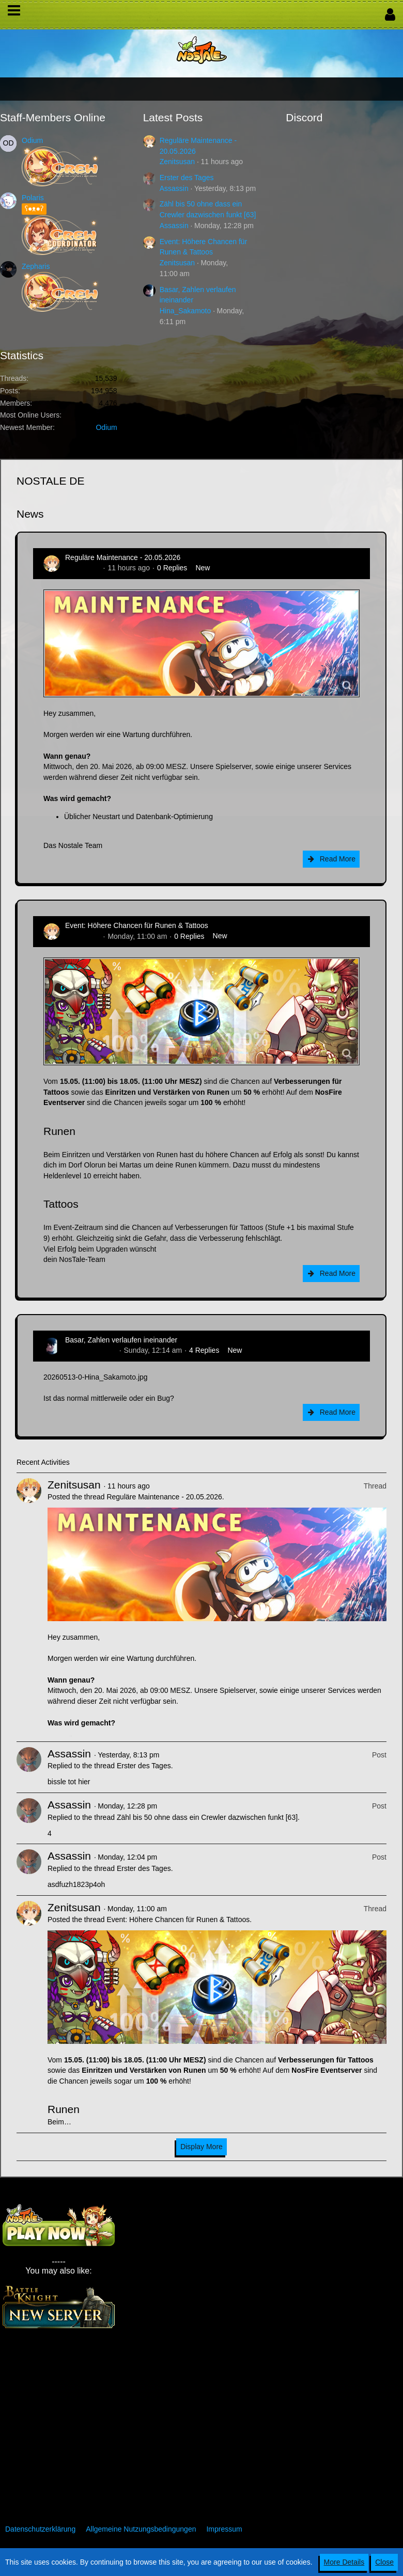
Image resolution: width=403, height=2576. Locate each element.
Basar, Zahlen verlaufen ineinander (121, 1340)
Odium (32, 140)
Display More (201, 2146)
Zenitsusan (177, 161)
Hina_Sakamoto (185, 311)
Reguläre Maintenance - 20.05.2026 (122, 557)
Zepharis (36, 266)
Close (384, 2562)
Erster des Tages (187, 177)
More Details (344, 2562)
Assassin (174, 188)
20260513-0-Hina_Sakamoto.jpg (95, 1377)
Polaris (33, 198)
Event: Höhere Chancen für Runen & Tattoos (136, 925)
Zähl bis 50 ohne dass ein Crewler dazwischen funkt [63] (207, 1817)
